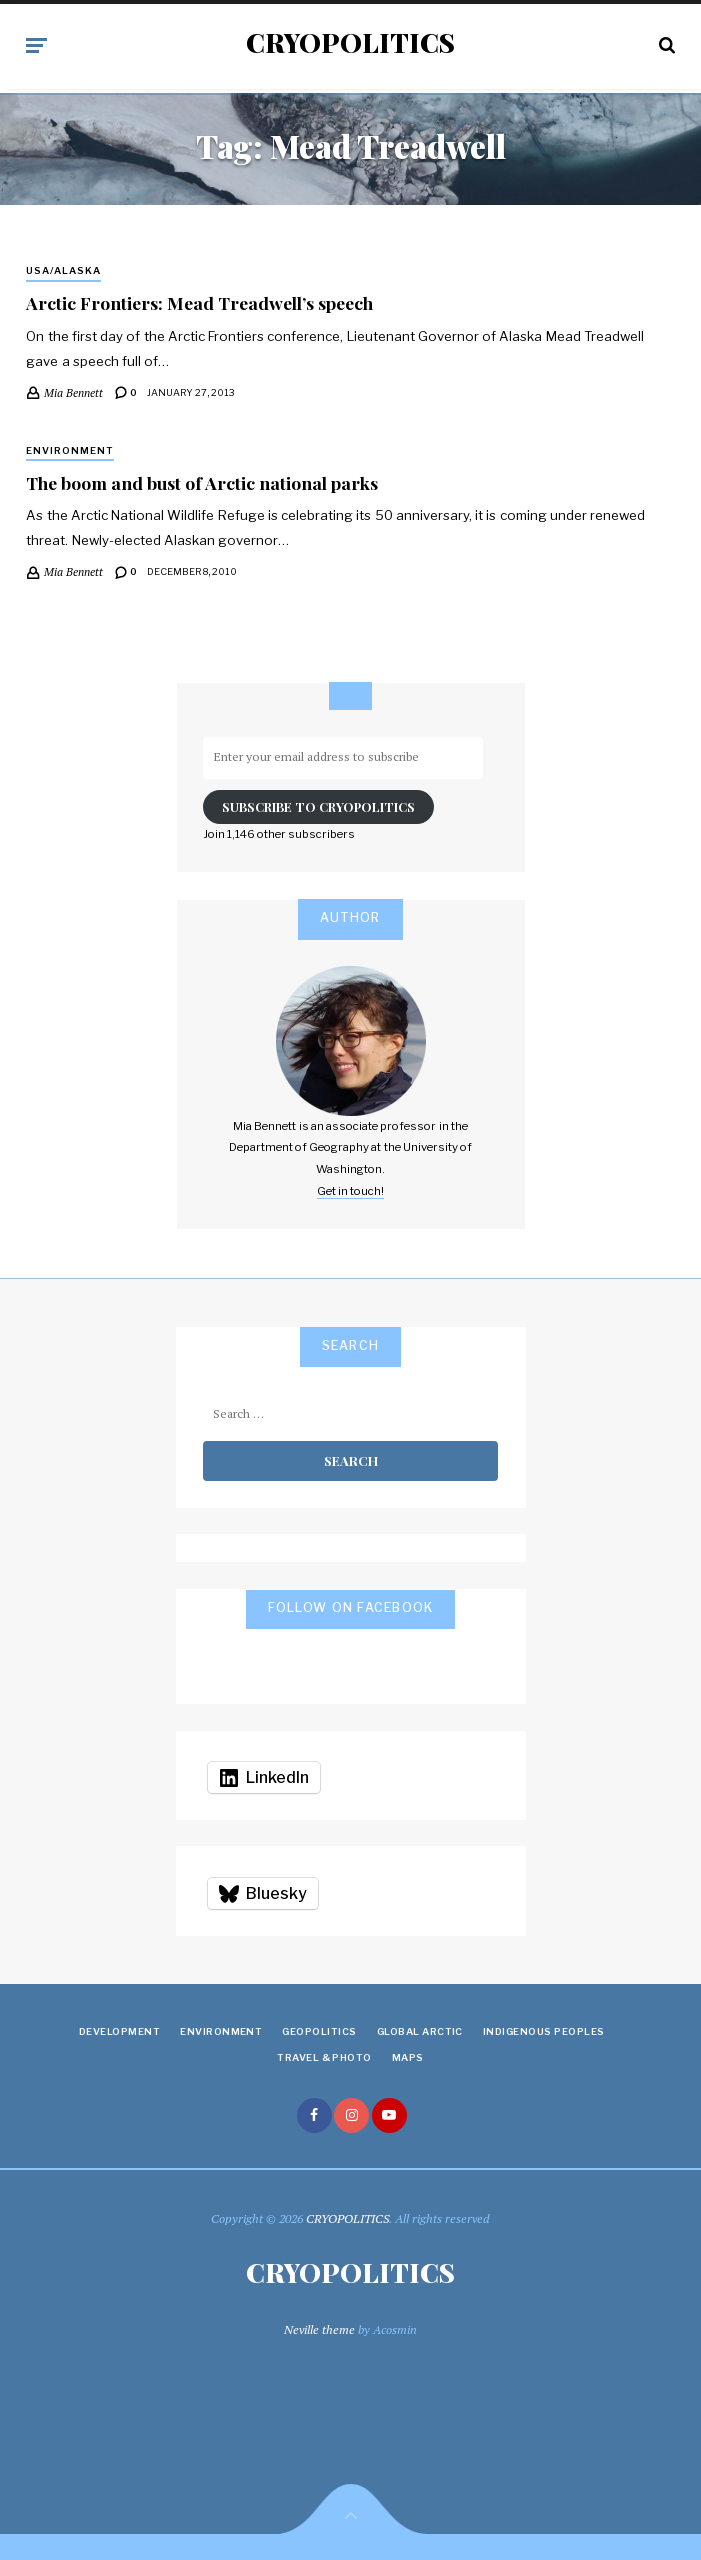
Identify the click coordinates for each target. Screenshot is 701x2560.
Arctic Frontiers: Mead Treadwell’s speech (199, 302)
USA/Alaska (63, 270)
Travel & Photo (324, 2057)
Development (119, 2031)
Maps (408, 2057)
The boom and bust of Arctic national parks (202, 482)
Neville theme (319, 2329)
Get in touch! (350, 1191)
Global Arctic (420, 2031)
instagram (351, 2115)
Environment (70, 450)
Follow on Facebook (351, 1607)
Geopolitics (319, 2031)
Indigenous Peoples (544, 2031)
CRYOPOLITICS (350, 43)
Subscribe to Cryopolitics (318, 806)
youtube (389, 2115)
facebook (314, 2115)
